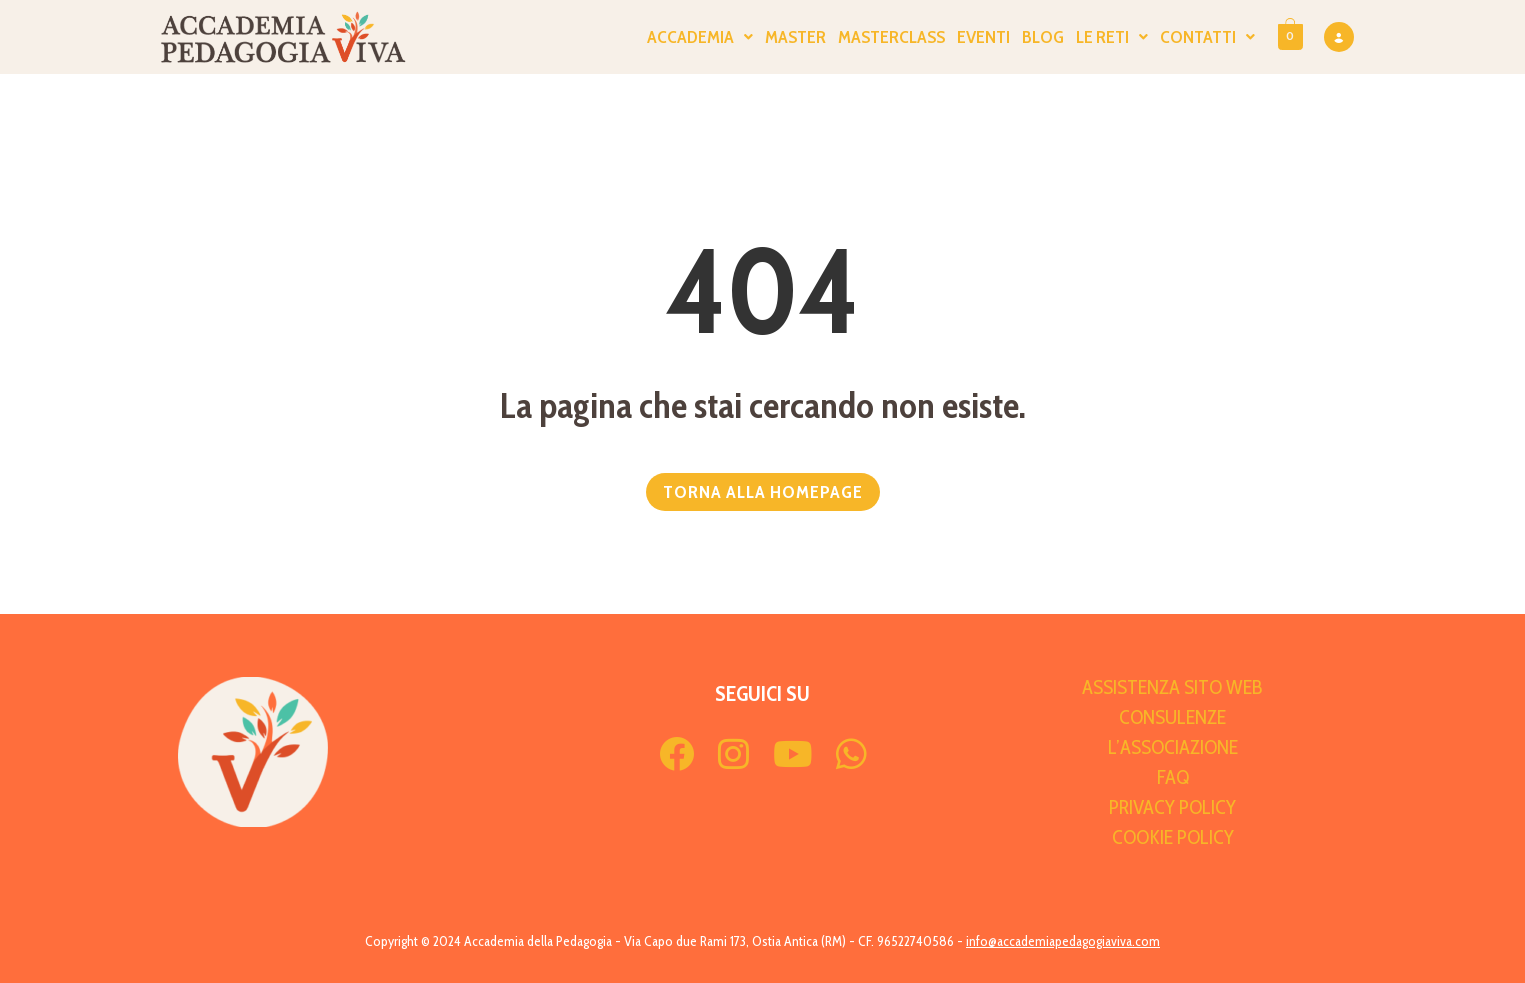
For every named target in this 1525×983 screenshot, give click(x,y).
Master (795, 37)
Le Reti (1112, 37)
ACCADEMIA (700, 37)
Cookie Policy (1173, 837)
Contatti (1207, 37)
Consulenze (1172, 717)
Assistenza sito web (1172, 687)
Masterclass (891, 37)
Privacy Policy (1172, 807)
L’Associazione (1173, 747)
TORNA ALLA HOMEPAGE (763, 492)
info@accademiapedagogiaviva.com (1063, 941)
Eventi (983, 37)
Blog (1043, 37)
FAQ (1173, 777)
